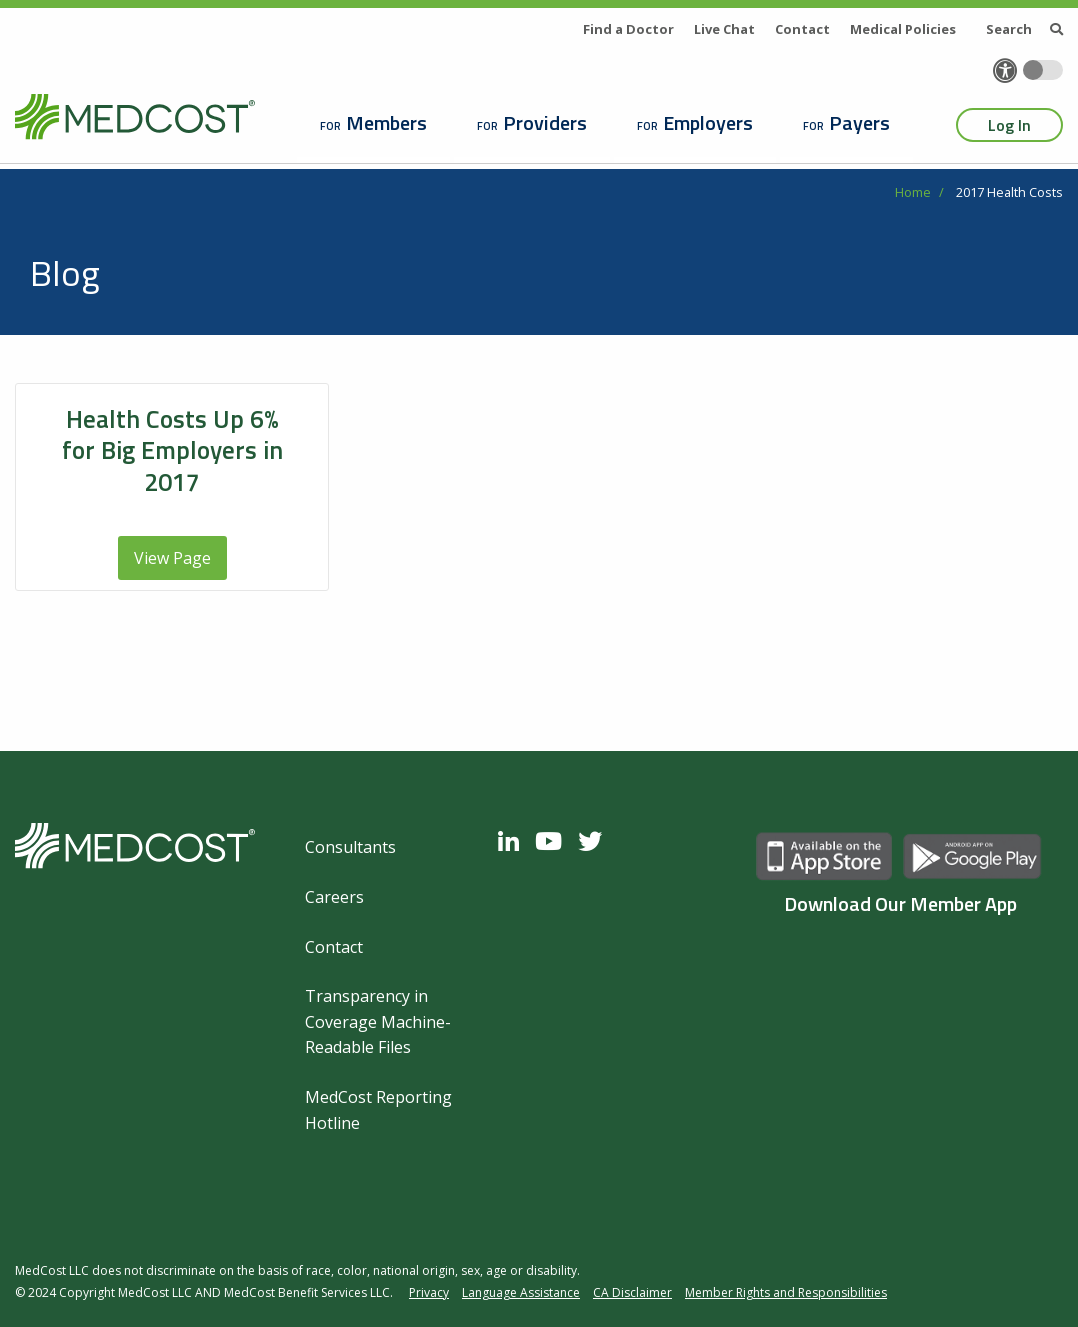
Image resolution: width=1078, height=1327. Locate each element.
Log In (1009, 125)
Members (386, 122)
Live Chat (724, 29)
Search (1024, 29)
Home (913, 192)
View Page (172, 558)
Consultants (350, 847)
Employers (708, 122)
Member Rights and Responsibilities (786, 1292)
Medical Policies (903, 29)
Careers (334, 897)
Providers (545, 122)
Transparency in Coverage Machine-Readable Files (378, 1021)
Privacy (429, 1292)
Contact (802, 29)
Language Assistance (521, 1292)
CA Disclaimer (632, 1292)
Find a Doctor (628, 29)
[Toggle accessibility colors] (1043, 70)
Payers (859, 122)
